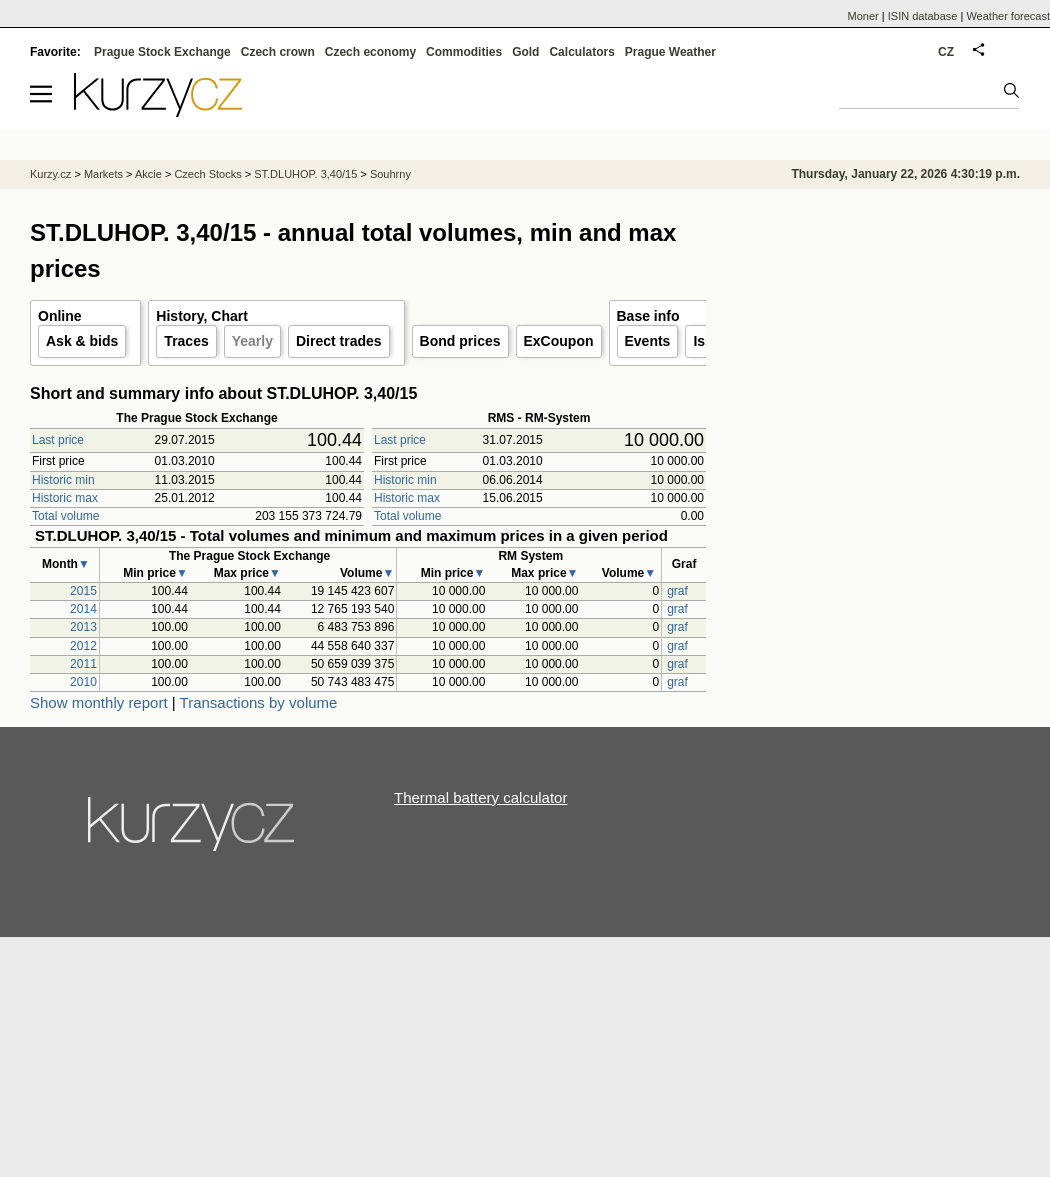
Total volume (65, 516)
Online (60, 316)
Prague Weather (670, 52)
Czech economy (370, 52)
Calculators (581, 52)
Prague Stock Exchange (162, 52)
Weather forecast (1008, 16)
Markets (103, 174)
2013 (83, 627)
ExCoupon (559, 341)
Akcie (148, 174)
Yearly (252, 341)
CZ (946, 52)
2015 (83, 591)
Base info (648, 316)
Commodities (464, 52)
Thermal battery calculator (480, 797)
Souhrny (390, 174)
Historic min (63, 480)
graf (677, 591)
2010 (83, 682)
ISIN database (923, 16)
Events (648, 341)
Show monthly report (99, 702)
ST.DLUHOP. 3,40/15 (305, 174)
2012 (83, 646)
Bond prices (460, 341)
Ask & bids (82, 341)
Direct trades (339, 341)
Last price (58, 440)
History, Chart (202, 316)
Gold (525, 52)
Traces (186, 341)
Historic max (65, 498)
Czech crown (278, 52)
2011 (83, 664)
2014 (83, 609)
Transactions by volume (259, 702)
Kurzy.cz (50, 174)
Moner (863, 16)
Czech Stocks (207, 174)
